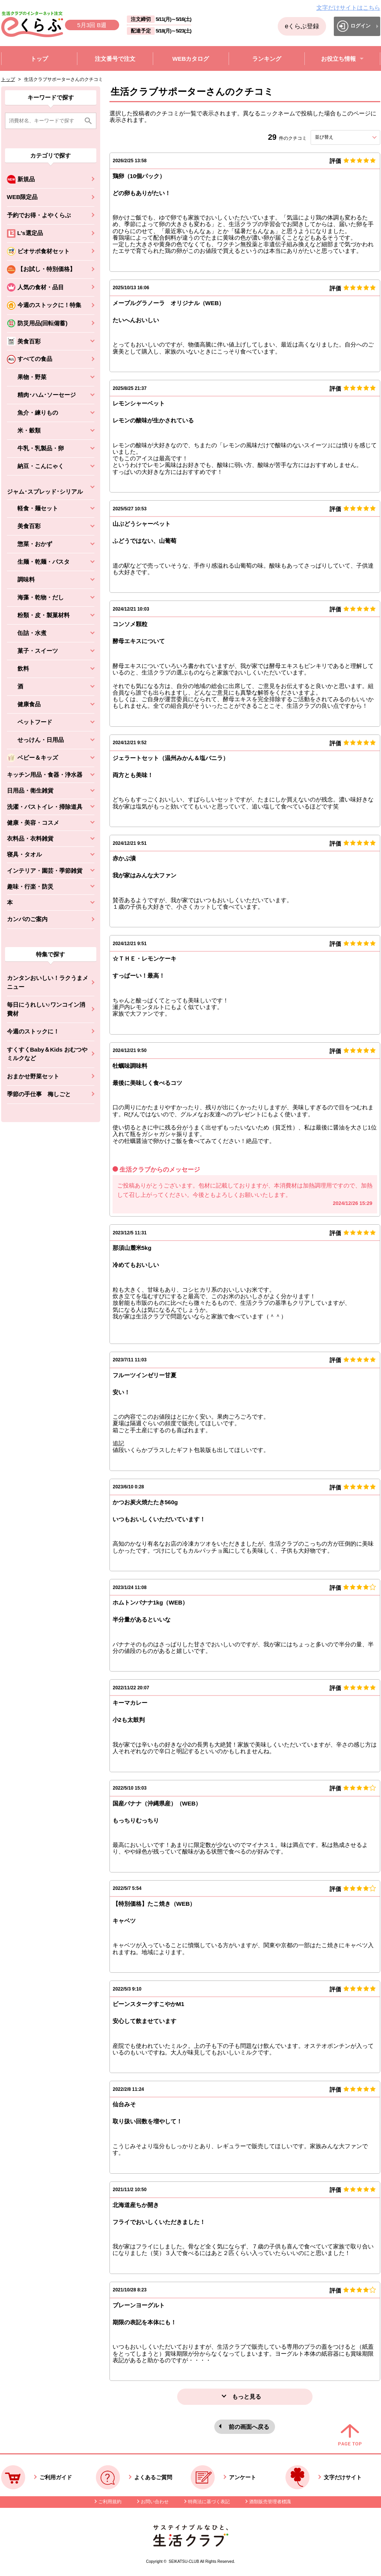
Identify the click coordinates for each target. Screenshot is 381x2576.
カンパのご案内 (27, 919)
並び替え (338, 137)
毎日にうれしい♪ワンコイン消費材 (46, 1009)
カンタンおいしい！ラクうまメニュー (47, 982)
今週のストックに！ (33, 1031)
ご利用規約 (109, 2501)
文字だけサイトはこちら (348, 7)
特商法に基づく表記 (209, 2501)
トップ (8, 79)
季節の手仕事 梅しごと (39, 1094)
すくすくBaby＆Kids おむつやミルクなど (47, 1054)
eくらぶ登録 (302, 26)
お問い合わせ (155, 2501)
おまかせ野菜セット (33, 1076)
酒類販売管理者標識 (270, 2501)
